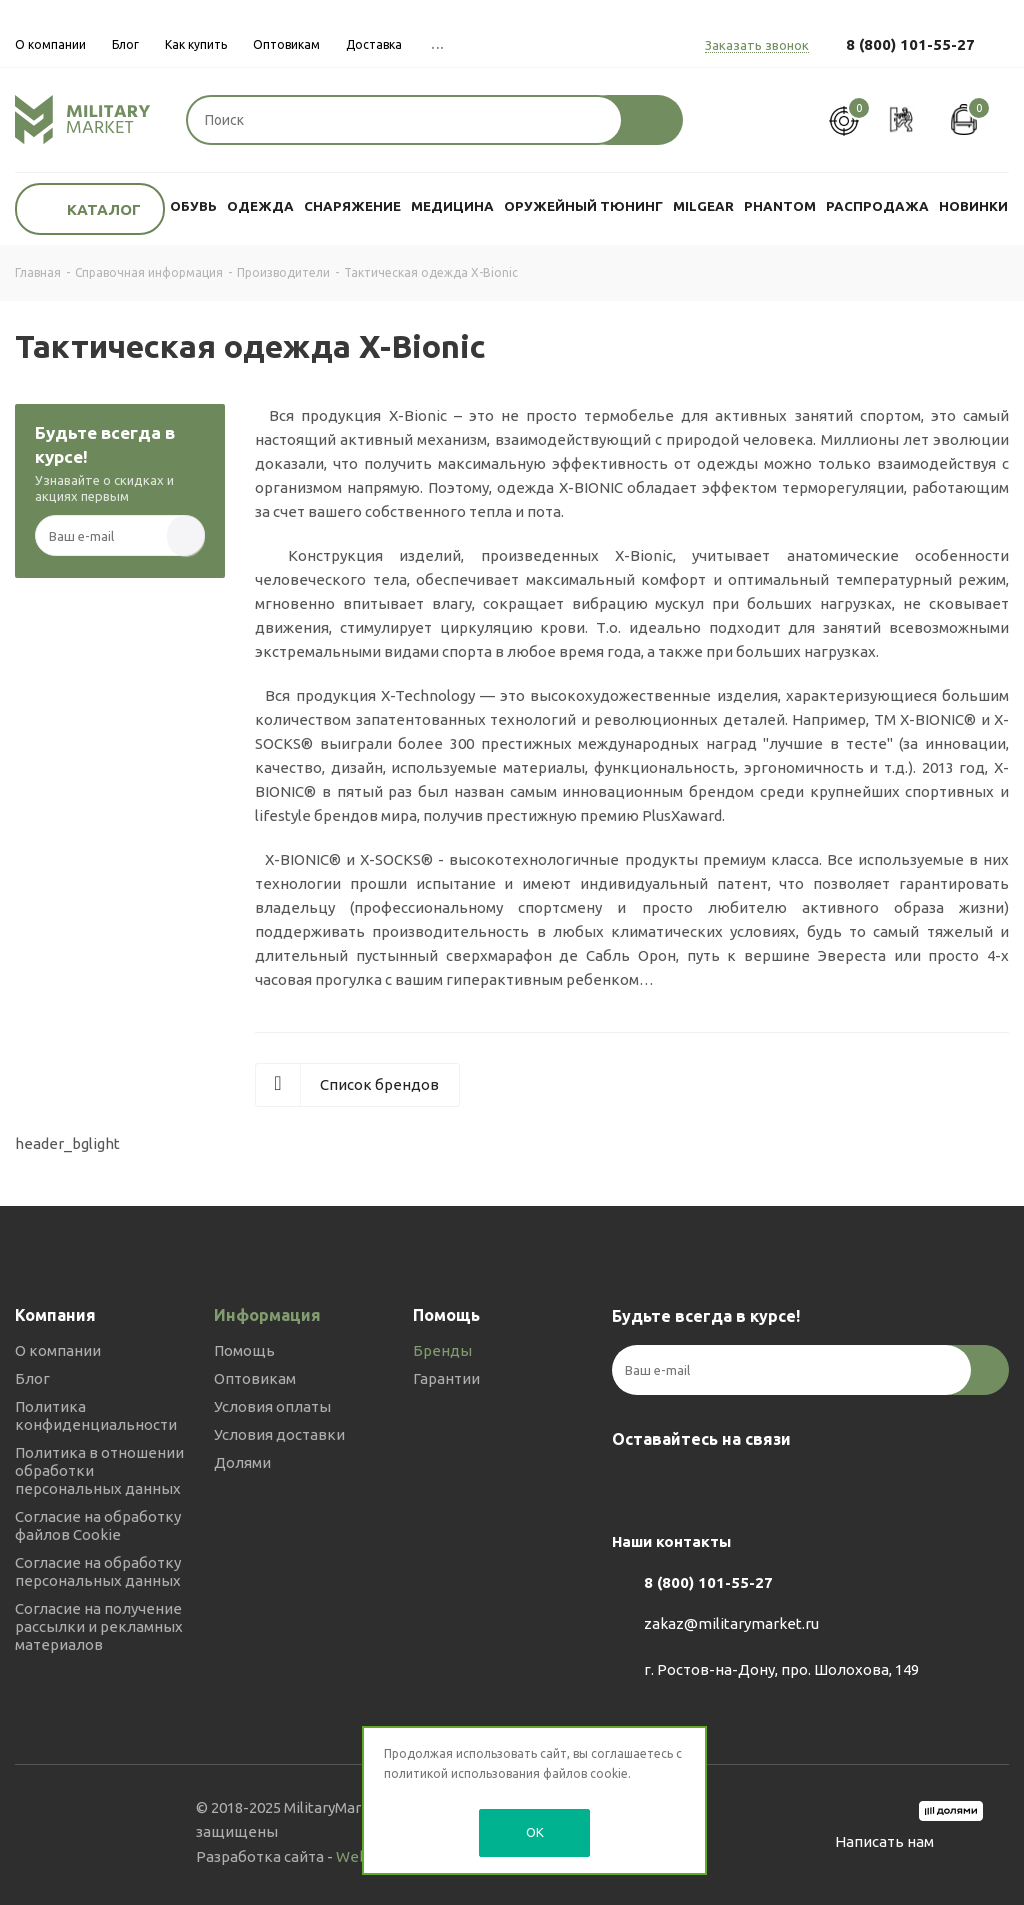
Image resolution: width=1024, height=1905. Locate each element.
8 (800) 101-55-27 (910, 44)
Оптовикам (255, 1378)
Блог (32, 1378)
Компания (55, 1315)
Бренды (442, 1350)
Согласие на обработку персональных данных (98, 1571)
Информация (267, 1315)
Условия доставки (279, 1434)
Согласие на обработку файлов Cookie (98, 1525)
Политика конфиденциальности (96, 1415)
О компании (58, 1350)
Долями (242, 1462)
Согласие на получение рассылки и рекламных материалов (99, 1626)
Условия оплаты (272, 1406)
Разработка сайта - (293, 1856)
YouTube (732, 1486)
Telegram (682, 1486)
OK (535, 1832)
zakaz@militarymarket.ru (731, 1623)
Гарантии (446, 1378)
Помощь (244, 1350)
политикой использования (462, 1773)
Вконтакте (632, 1486)
